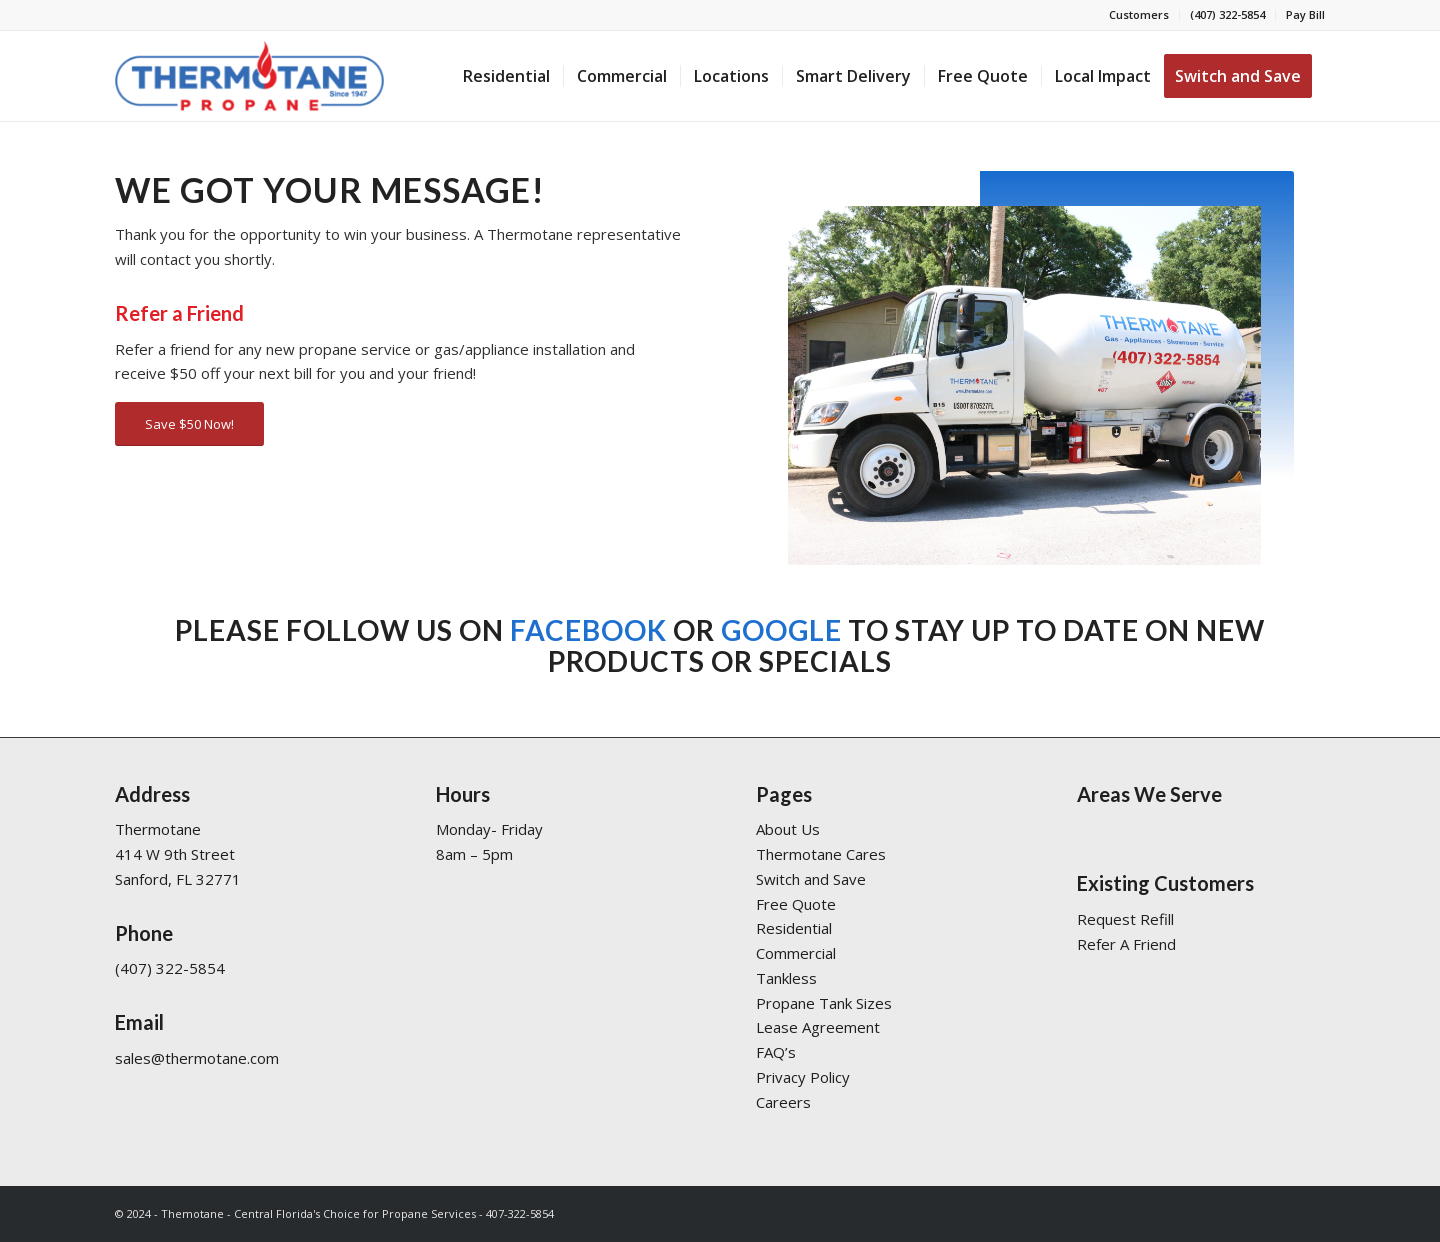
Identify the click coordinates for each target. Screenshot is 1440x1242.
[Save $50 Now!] (189, 424)
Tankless (786, 978)
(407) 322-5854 (1227, 14)
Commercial (796, 953)
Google (781, 630)
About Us (788, 829)
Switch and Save (811, 879)
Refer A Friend (1126, 944)
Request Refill (1125, 919)
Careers (783, 1102)
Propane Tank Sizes (824, 1003)
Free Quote (796, 904)
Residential (794, 928)
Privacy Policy (803, 1077)
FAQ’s (776, 1052)
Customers (1139, 14)
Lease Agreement (818, 1027)
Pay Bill (1305, 14)
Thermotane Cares (821, 854)
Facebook (588, 630)
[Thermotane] (249, 76)
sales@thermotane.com (197, 1058)
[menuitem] (1139, 15)
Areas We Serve (1149, 794)
